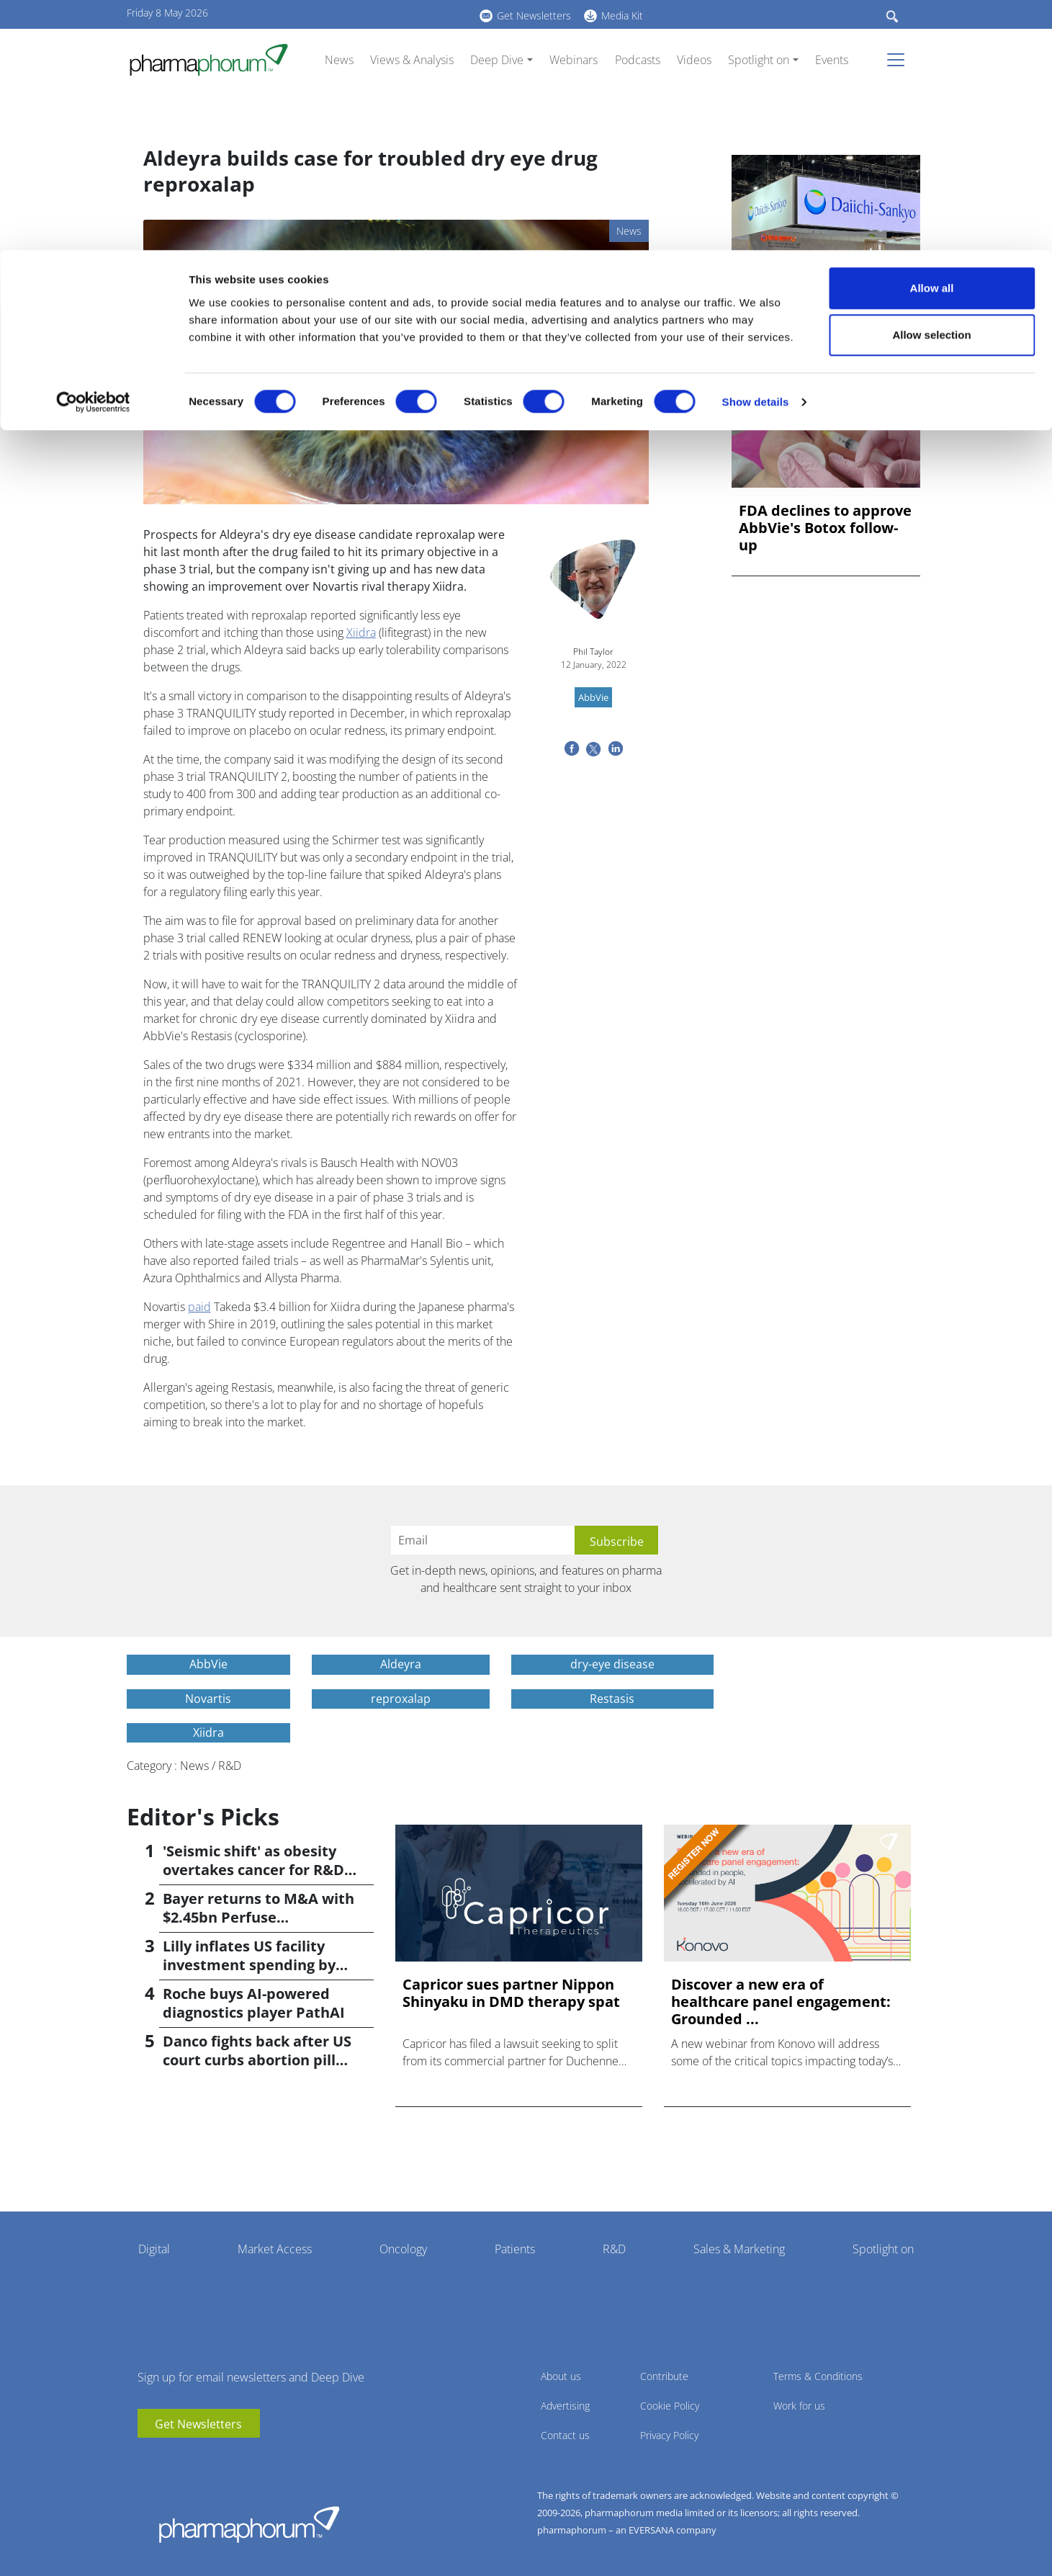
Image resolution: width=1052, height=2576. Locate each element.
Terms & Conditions (818, 2376)
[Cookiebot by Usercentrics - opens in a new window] (93, 152)
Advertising (565, 2405)
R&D (614, 2249)
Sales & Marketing (739, 2249)
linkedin (170, 2459)
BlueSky (191, 2459)
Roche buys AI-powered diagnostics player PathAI (254, 2003)
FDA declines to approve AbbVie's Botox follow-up (825, 528)
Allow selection (931, 85)
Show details (755, 152)
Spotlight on (883, 2249)
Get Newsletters (198, 2424)
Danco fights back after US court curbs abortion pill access (257, 2059)
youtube (148, 2459)
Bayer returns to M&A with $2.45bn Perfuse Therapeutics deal (258, 1917)
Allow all (932, 38)
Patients (515, 2249)
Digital (154, 2249)
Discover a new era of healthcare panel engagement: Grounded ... (781, 2002)
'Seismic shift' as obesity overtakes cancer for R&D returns (253, 1869)
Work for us (799, 2405)
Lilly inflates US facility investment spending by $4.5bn (249, 1964)
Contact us (565, 2435)
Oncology (403, 2249)
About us (561, 2376)
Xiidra (361, 632)
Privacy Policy (669, 2435)
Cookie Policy (669, 2405)
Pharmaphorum (249, 2524)
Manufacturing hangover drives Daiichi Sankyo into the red (822, 301)
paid (199, 1307)
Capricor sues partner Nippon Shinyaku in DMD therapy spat (511, 1993)
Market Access (275, 2249)
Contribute (664, 2376)
